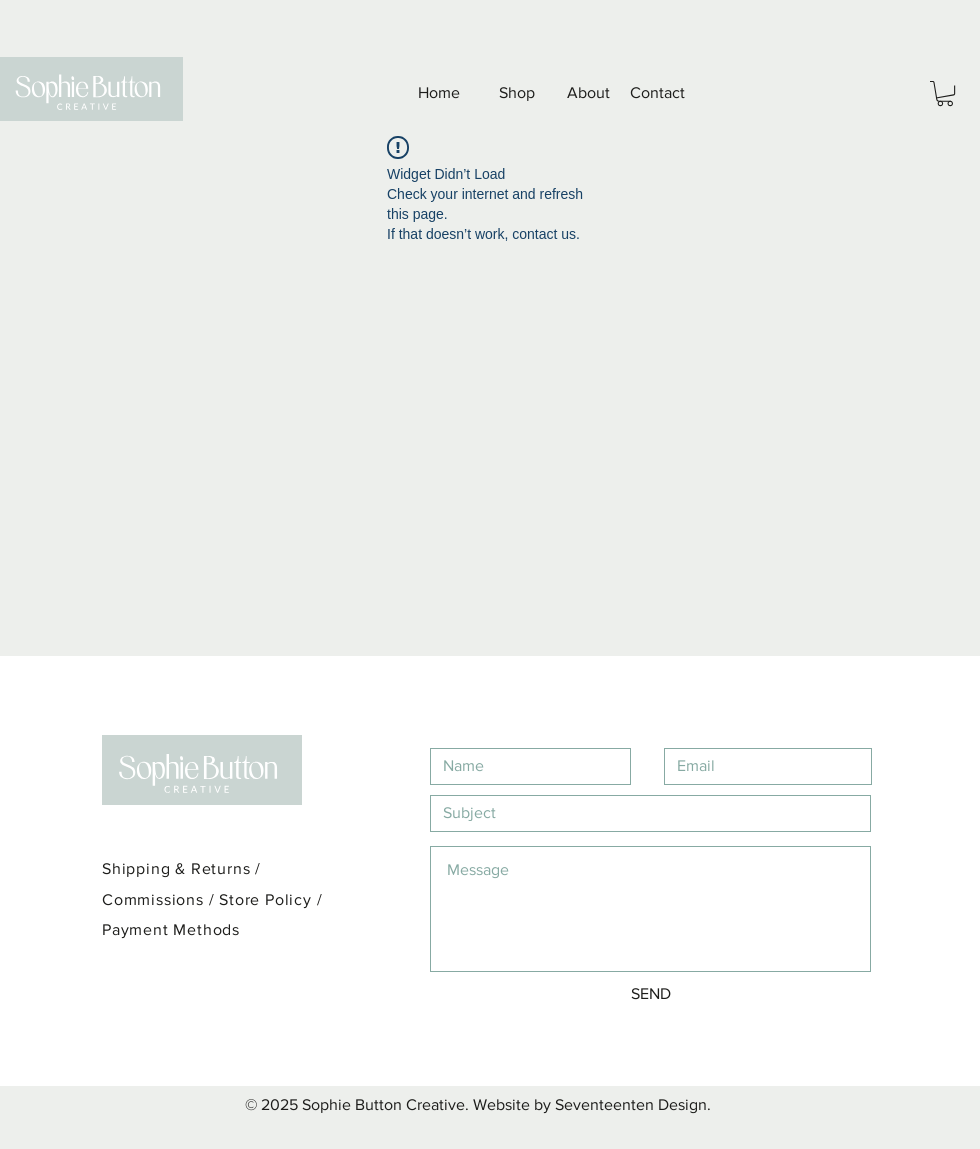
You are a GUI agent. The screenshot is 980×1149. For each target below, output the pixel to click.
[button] (945, 93)
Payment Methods (171, 929)
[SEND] (650, 994)
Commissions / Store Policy (209, 899)
